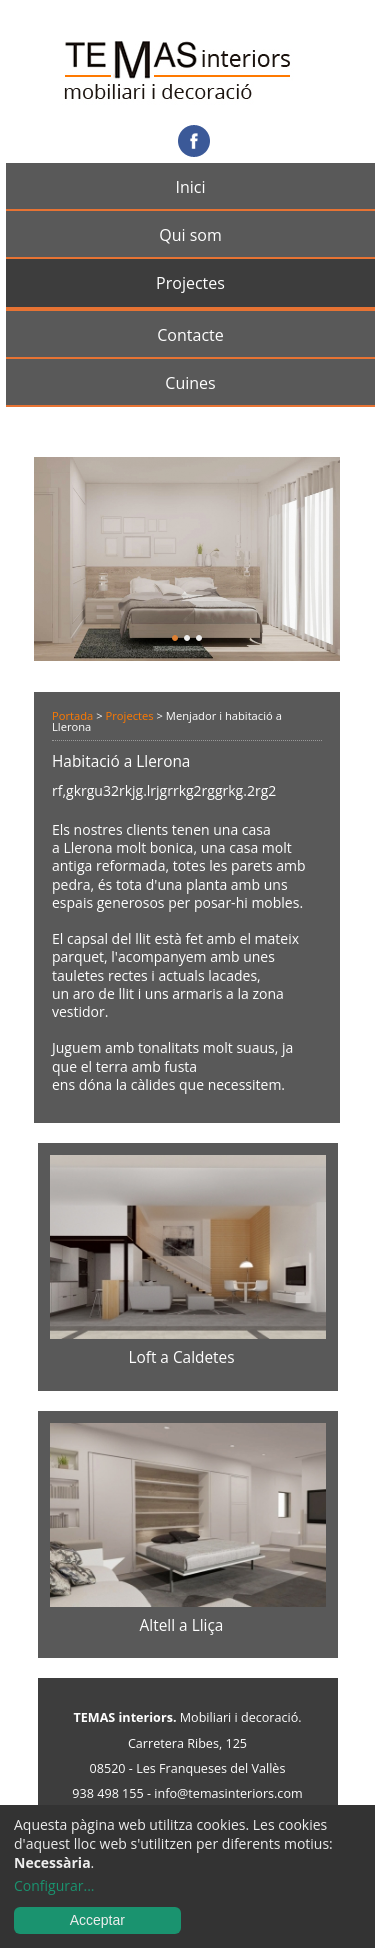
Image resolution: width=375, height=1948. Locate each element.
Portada (72, 715)
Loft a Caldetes (181, 1357)
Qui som (190, 235)
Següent (298, 554)
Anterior (76, 554)
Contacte (190, 335)
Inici (190, 187)
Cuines (190, 383)
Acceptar (97, 1920)
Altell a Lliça (182, 1625)
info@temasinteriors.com (228, 1793)
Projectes (190, 283)
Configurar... (54, 1886)
